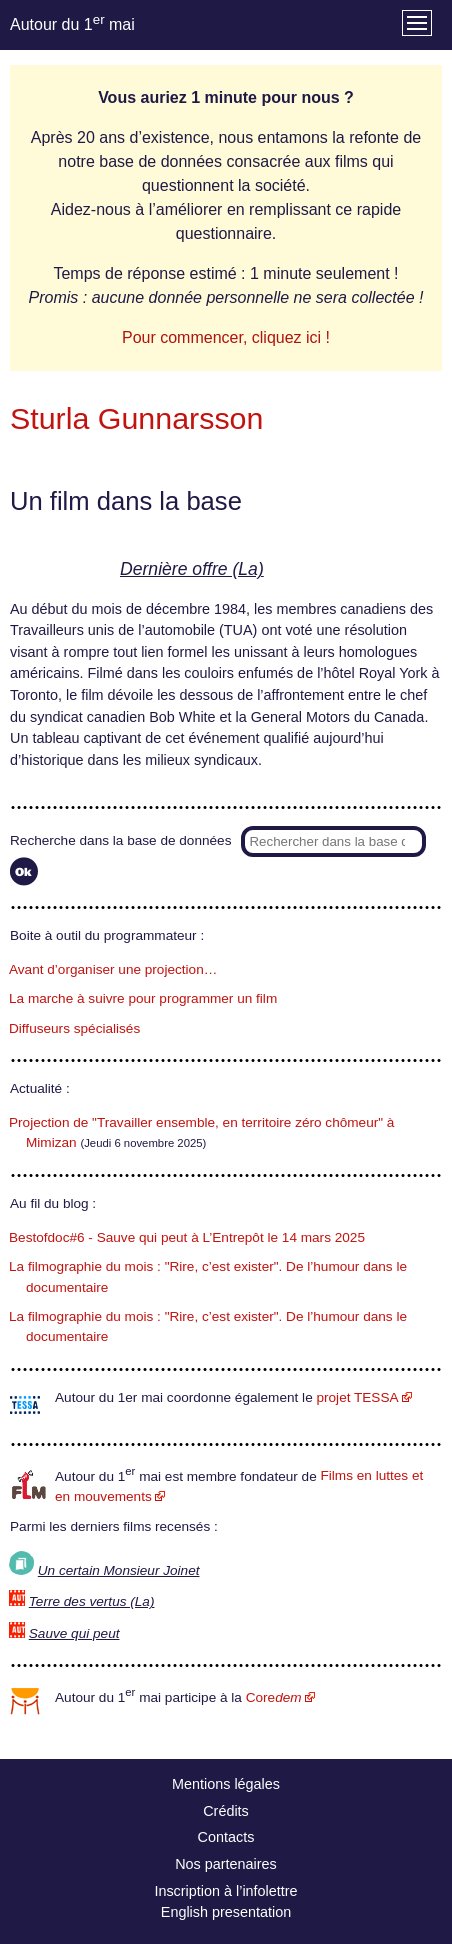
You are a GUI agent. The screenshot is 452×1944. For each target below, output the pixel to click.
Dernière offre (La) (192, 569)
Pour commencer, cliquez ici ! (226, 337)
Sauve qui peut (74, 1633)
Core (274, 1697)
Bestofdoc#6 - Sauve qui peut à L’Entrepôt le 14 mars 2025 (187, 1237)
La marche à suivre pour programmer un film (143, 998)
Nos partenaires (226, 1864)
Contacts (226, 1837)
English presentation (226, 1912)
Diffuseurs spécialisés (74, 1028)
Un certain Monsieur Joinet (119, 1570)
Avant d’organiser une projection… (113, 969)
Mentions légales (226, 1784)
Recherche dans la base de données (120, 840)
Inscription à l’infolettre (225, 1891)
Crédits (226, 1811)
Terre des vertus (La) (92, 1601)
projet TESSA (357, 1397)
